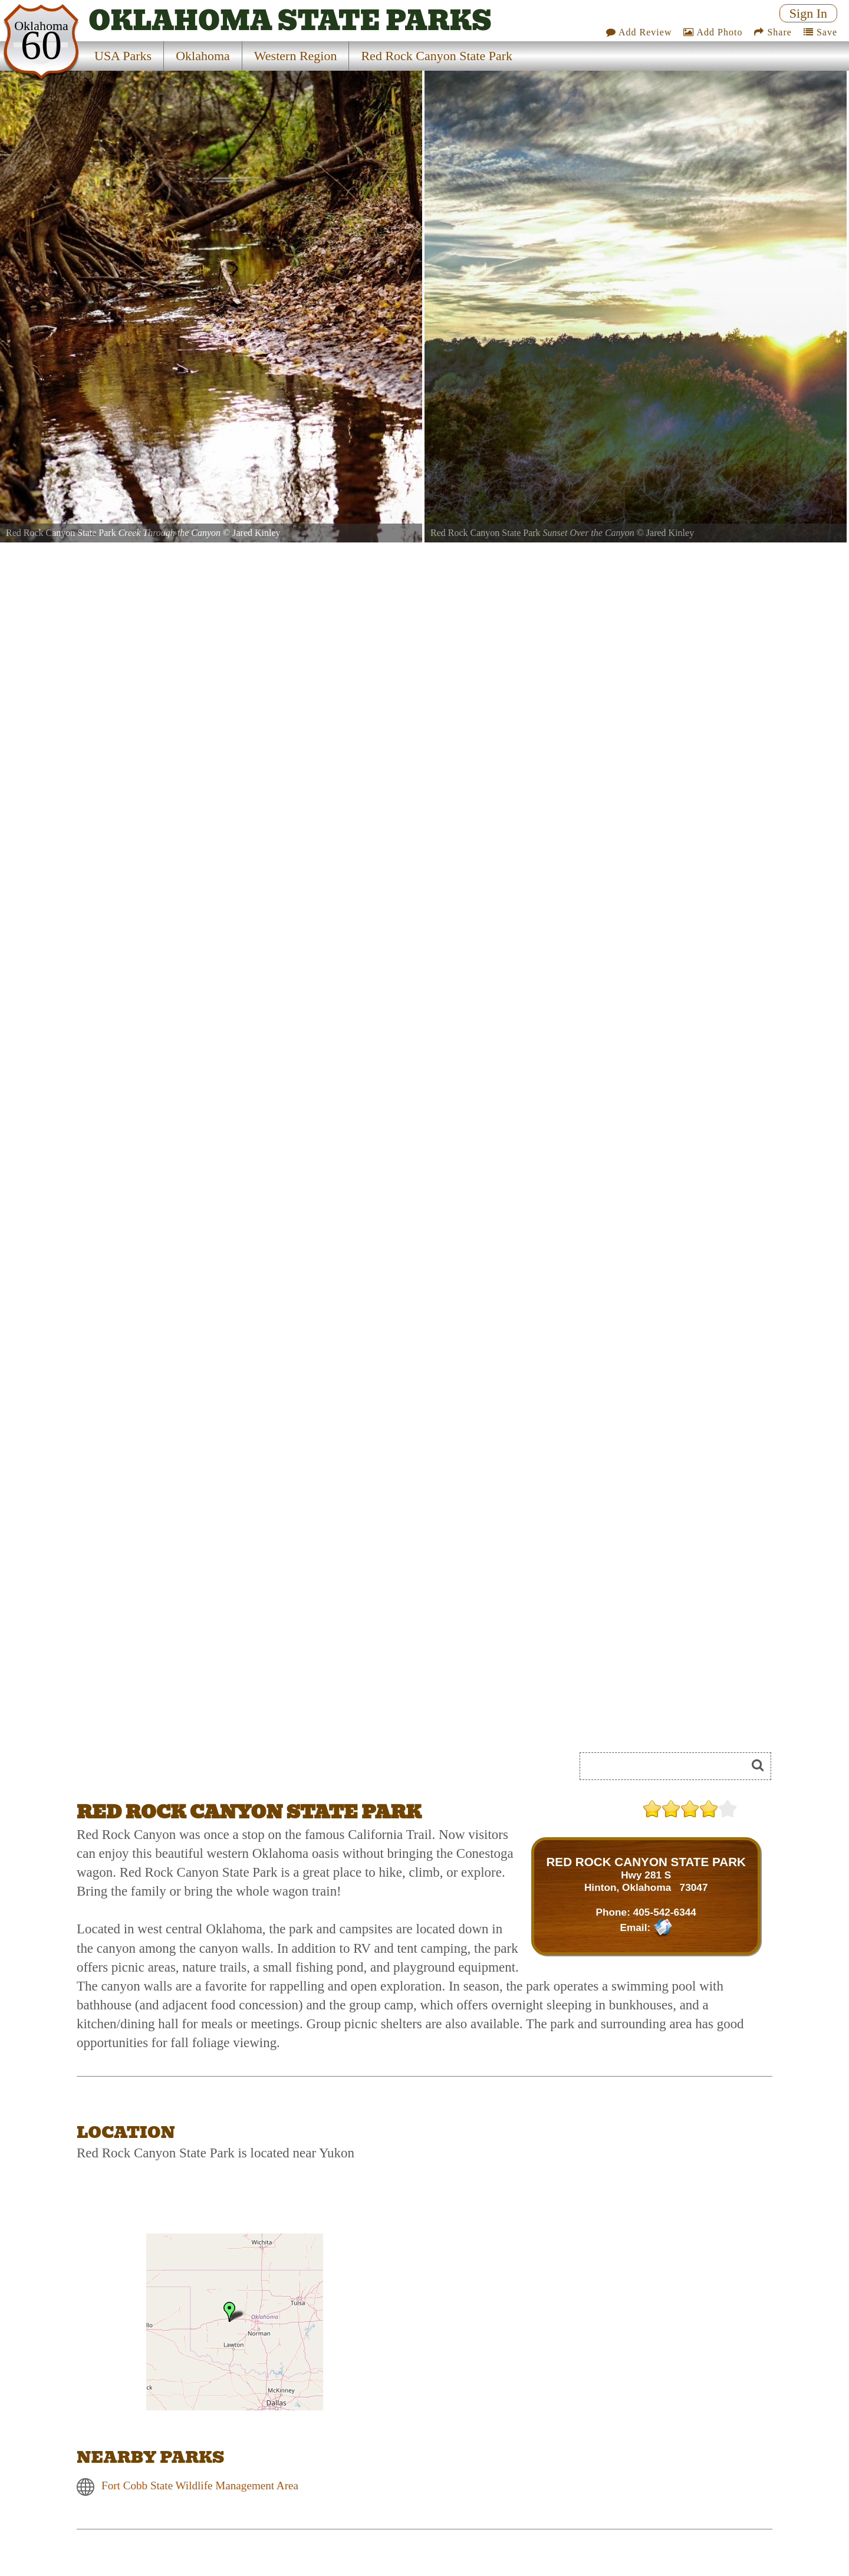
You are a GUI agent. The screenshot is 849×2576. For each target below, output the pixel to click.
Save (820, 32)
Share (772, 32)
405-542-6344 (664, 1912)
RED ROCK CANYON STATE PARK (646, 1861)
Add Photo (712, 32)
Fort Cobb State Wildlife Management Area (199, 2485)
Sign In (808, 13)
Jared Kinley (256, 533)
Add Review (639, 32)
